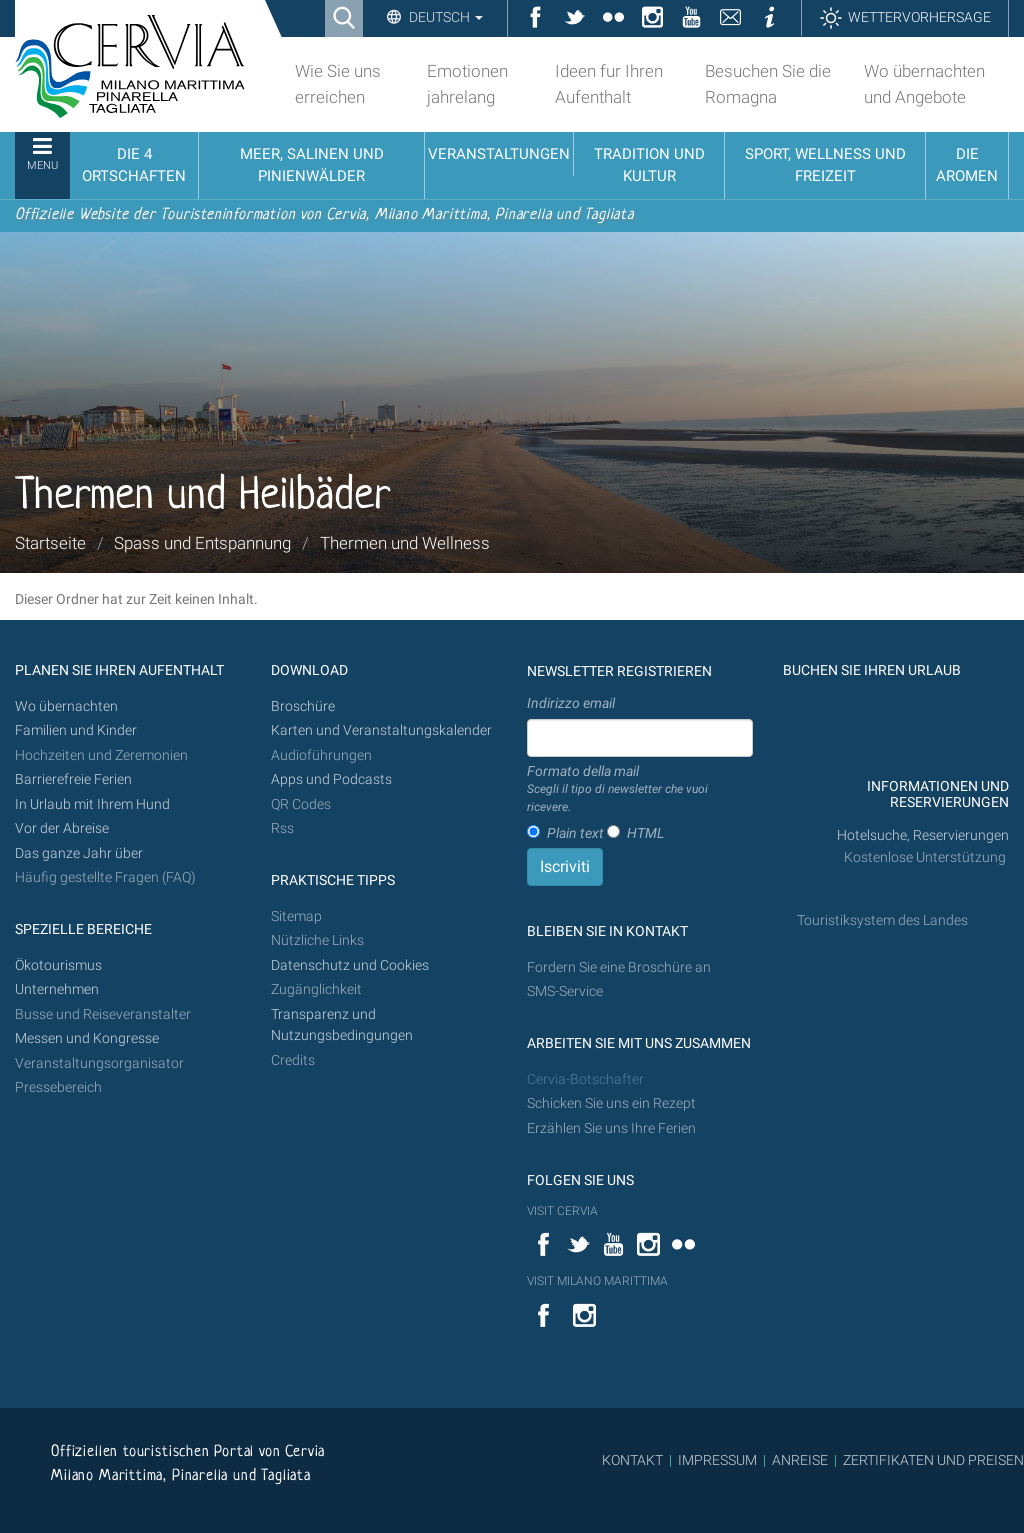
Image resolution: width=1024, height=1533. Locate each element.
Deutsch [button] (444, 17)
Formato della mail (640, 790)
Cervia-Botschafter (585, 1079)
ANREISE (800, 1460)
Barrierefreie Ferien (75, 779)
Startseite (50, 543)
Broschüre (303, 706)
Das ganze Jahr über (79, 853)
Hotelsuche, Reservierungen (923, 835)
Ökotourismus (58, 965)
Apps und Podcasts (331, 779)
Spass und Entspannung (202, 543)
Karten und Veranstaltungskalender (381, 730)
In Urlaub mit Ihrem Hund (92, 804)
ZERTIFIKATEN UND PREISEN (933, 1460)
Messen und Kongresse (87, 1038)
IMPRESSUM (717, 1460)
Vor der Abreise (62, 828)
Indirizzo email (571, 703)
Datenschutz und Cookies (351, 965)
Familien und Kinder (76, 730)
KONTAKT (632, 1460)
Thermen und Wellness (405, 543)
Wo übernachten (66, 706)
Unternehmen (57, 989)
